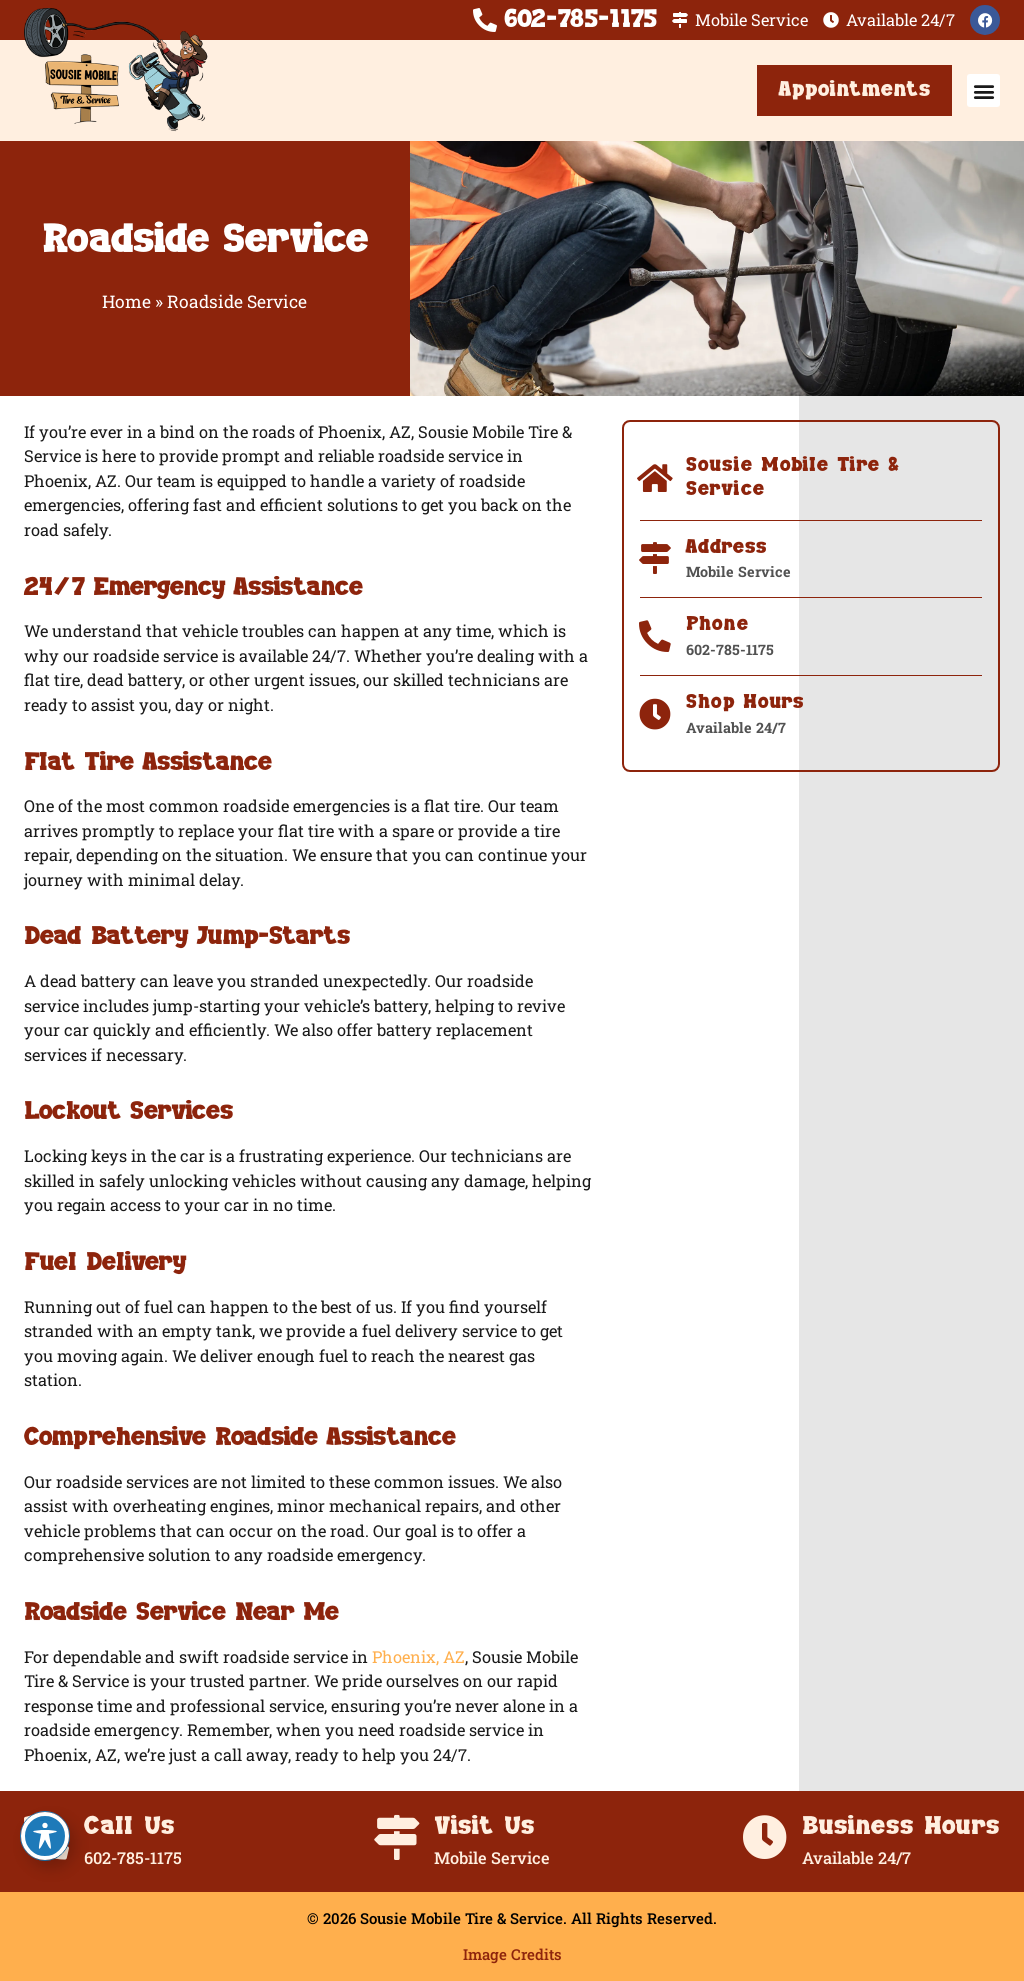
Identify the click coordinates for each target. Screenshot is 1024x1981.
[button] (983, 90)
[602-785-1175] (485, 20)
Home (126, 301)
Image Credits (512, 1954)
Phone (717, 624)
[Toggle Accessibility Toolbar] (45, 1836)
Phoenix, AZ (418, 1656)
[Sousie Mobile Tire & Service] (656, 479)
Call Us (129, 1826)
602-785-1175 (580, 19)
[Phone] (656, 637)
